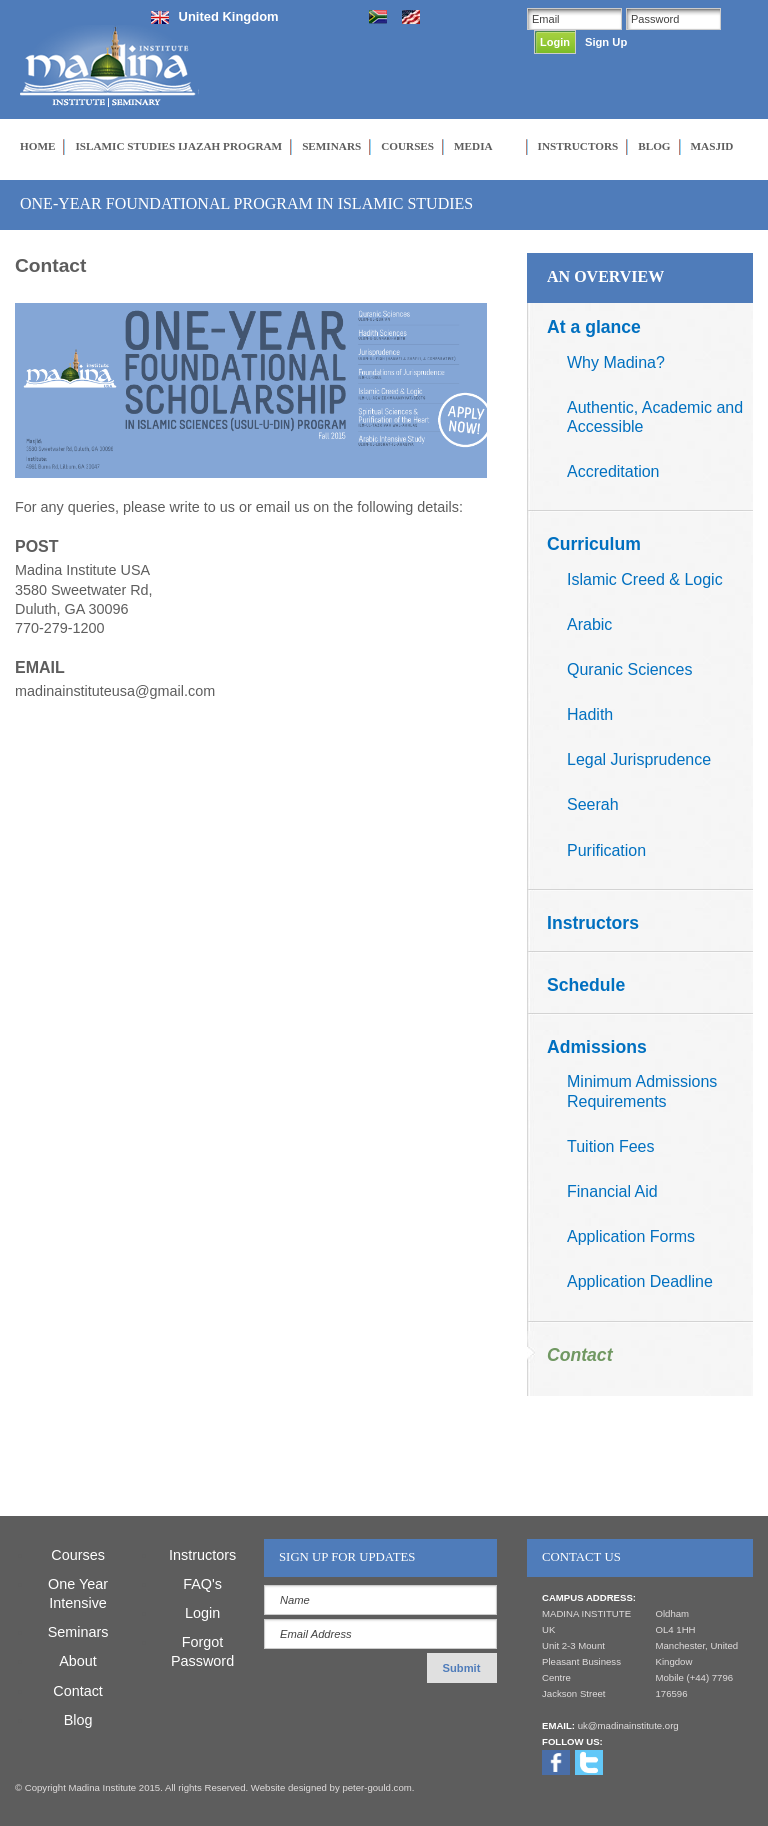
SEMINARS (331, 146)
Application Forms (631, 1236)
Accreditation (613, 471)
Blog (78, 1720)
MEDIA (473, 146)
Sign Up (606, 42)
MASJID (712, 146)
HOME (37, 146)
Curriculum (594, 544)
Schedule (586, 985)
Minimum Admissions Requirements (642, 1091)
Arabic (589, 624)
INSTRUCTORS (578, 146)
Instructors (593, 923)
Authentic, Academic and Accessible (655, 417)
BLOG (654, 146)
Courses (78, 1555)
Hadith (590, 714)
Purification (606, 850)
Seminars (78, 1632)
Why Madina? (616, 362)
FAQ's (202, 1584)
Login (202, 1613)
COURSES (407, 146)
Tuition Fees (610, 1146)
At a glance (594, 327)
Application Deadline (640, 1281)
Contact (580, 1355)
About (78, 1661)
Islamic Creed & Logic (645, 579)
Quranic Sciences (629, 669)
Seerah (593, 804)
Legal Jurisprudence (639, 759)
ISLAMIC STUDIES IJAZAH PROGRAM (178, 146)
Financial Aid (612, 1191)
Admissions (597, 1047)
